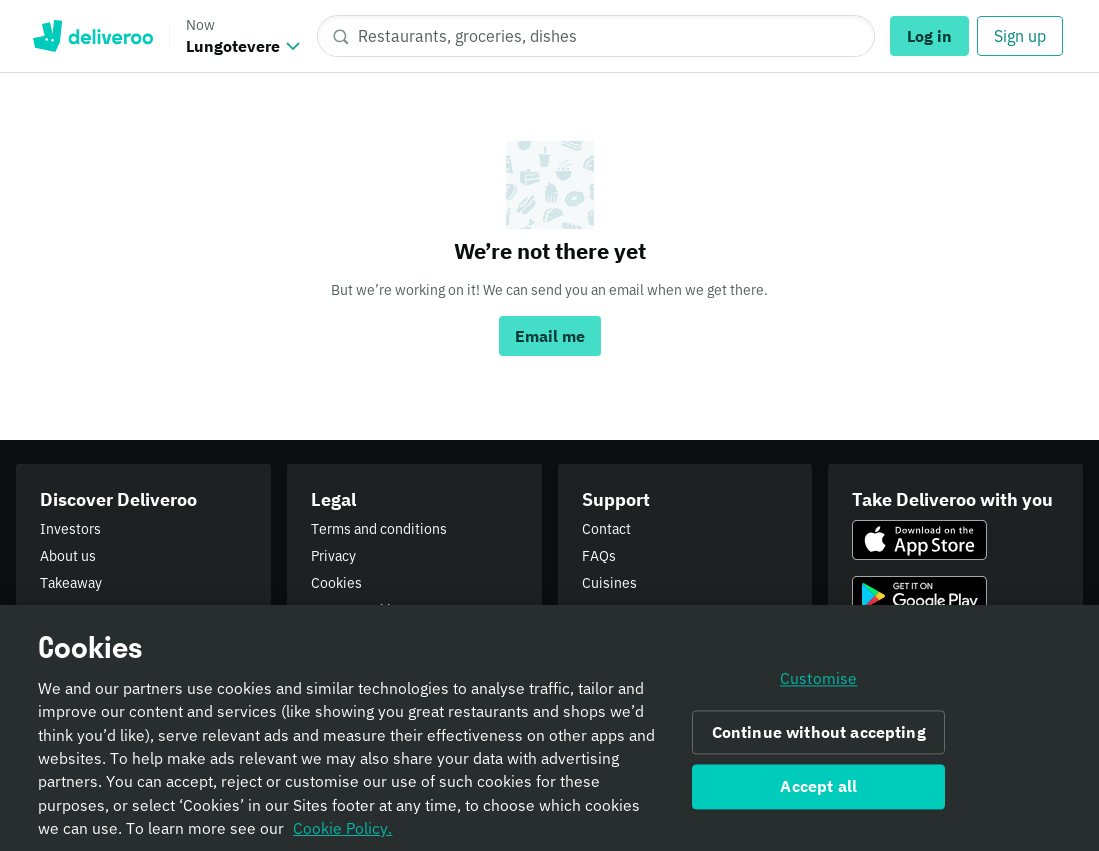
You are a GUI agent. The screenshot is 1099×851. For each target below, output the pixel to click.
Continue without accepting (819, 738)
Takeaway (71, 583)
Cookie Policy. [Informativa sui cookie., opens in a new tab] (342, 834)
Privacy (333, 556)
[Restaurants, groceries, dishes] (596, 36)
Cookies (336, 583)
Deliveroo (92, 36)
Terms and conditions (379, 529)
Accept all (818, 792)
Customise (818, 684)
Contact (606, 529)
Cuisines (609, 583)
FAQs (599, 556)
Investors (70, 529)
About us (68, 556)
